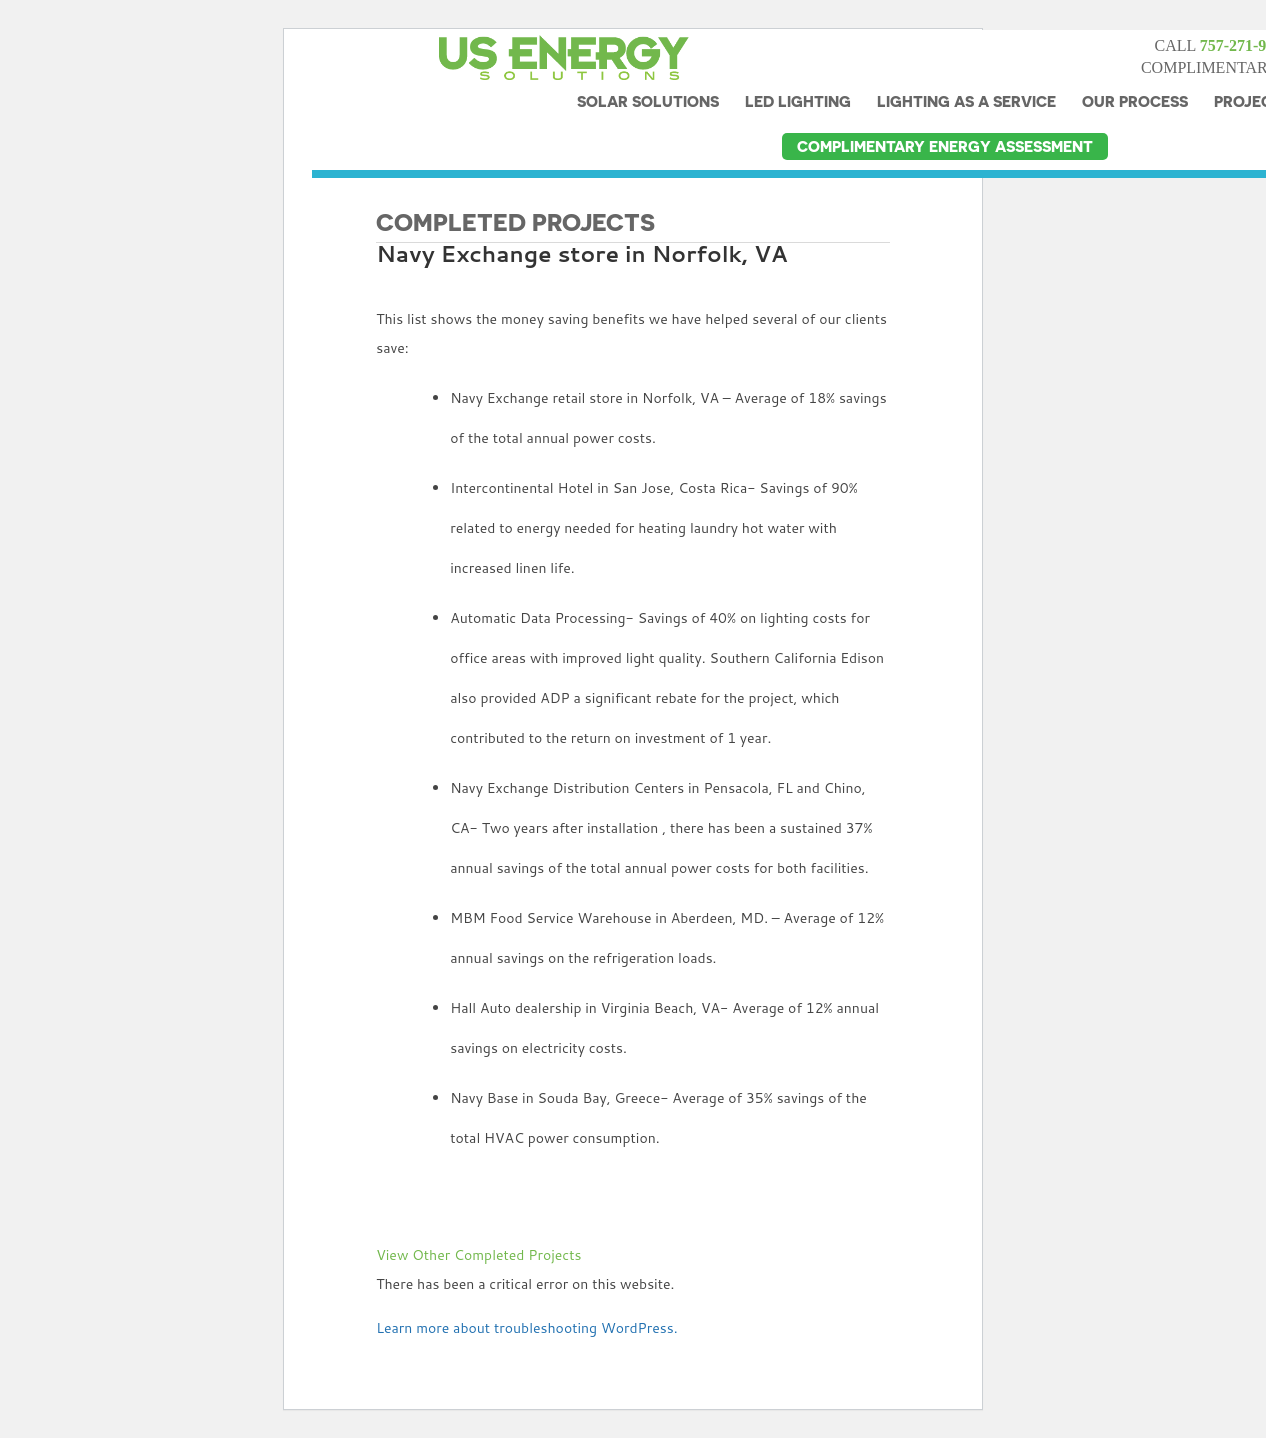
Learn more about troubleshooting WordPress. (526, 1328)
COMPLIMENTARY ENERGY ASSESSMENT (945, 116)
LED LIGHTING (798, 71)
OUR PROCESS (1135, 71)
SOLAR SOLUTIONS (648, 71)
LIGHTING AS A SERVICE (966, 71)
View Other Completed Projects (478, 1255)
